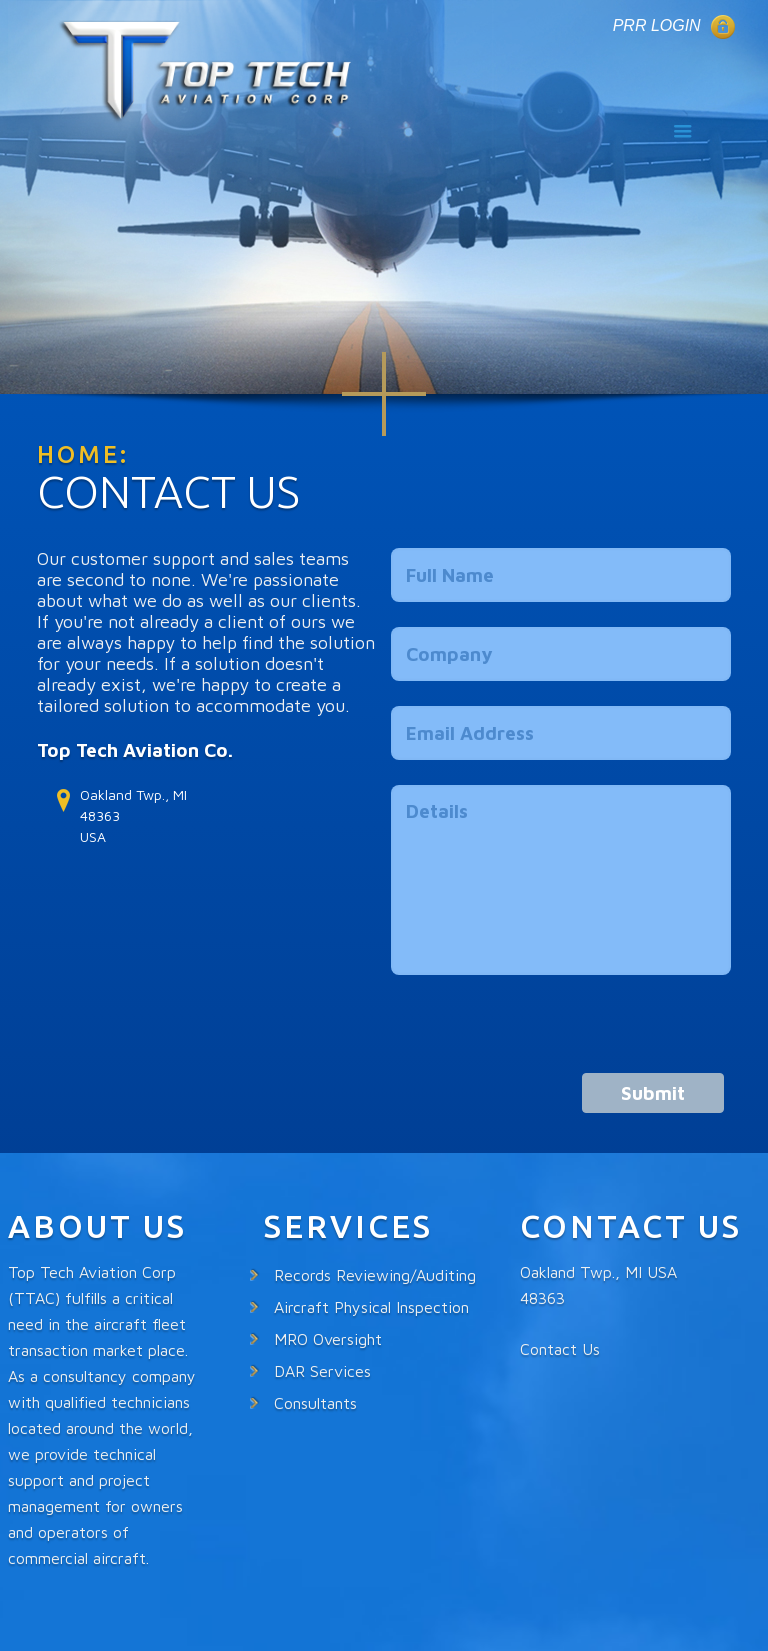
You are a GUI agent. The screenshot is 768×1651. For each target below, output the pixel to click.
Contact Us (560, 1349)
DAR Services (322, 1371)
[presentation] (543, 1034)
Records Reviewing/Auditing (375, 1275)
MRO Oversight (328, 1339)
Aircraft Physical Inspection (371, 1307)
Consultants (315, 1403)
